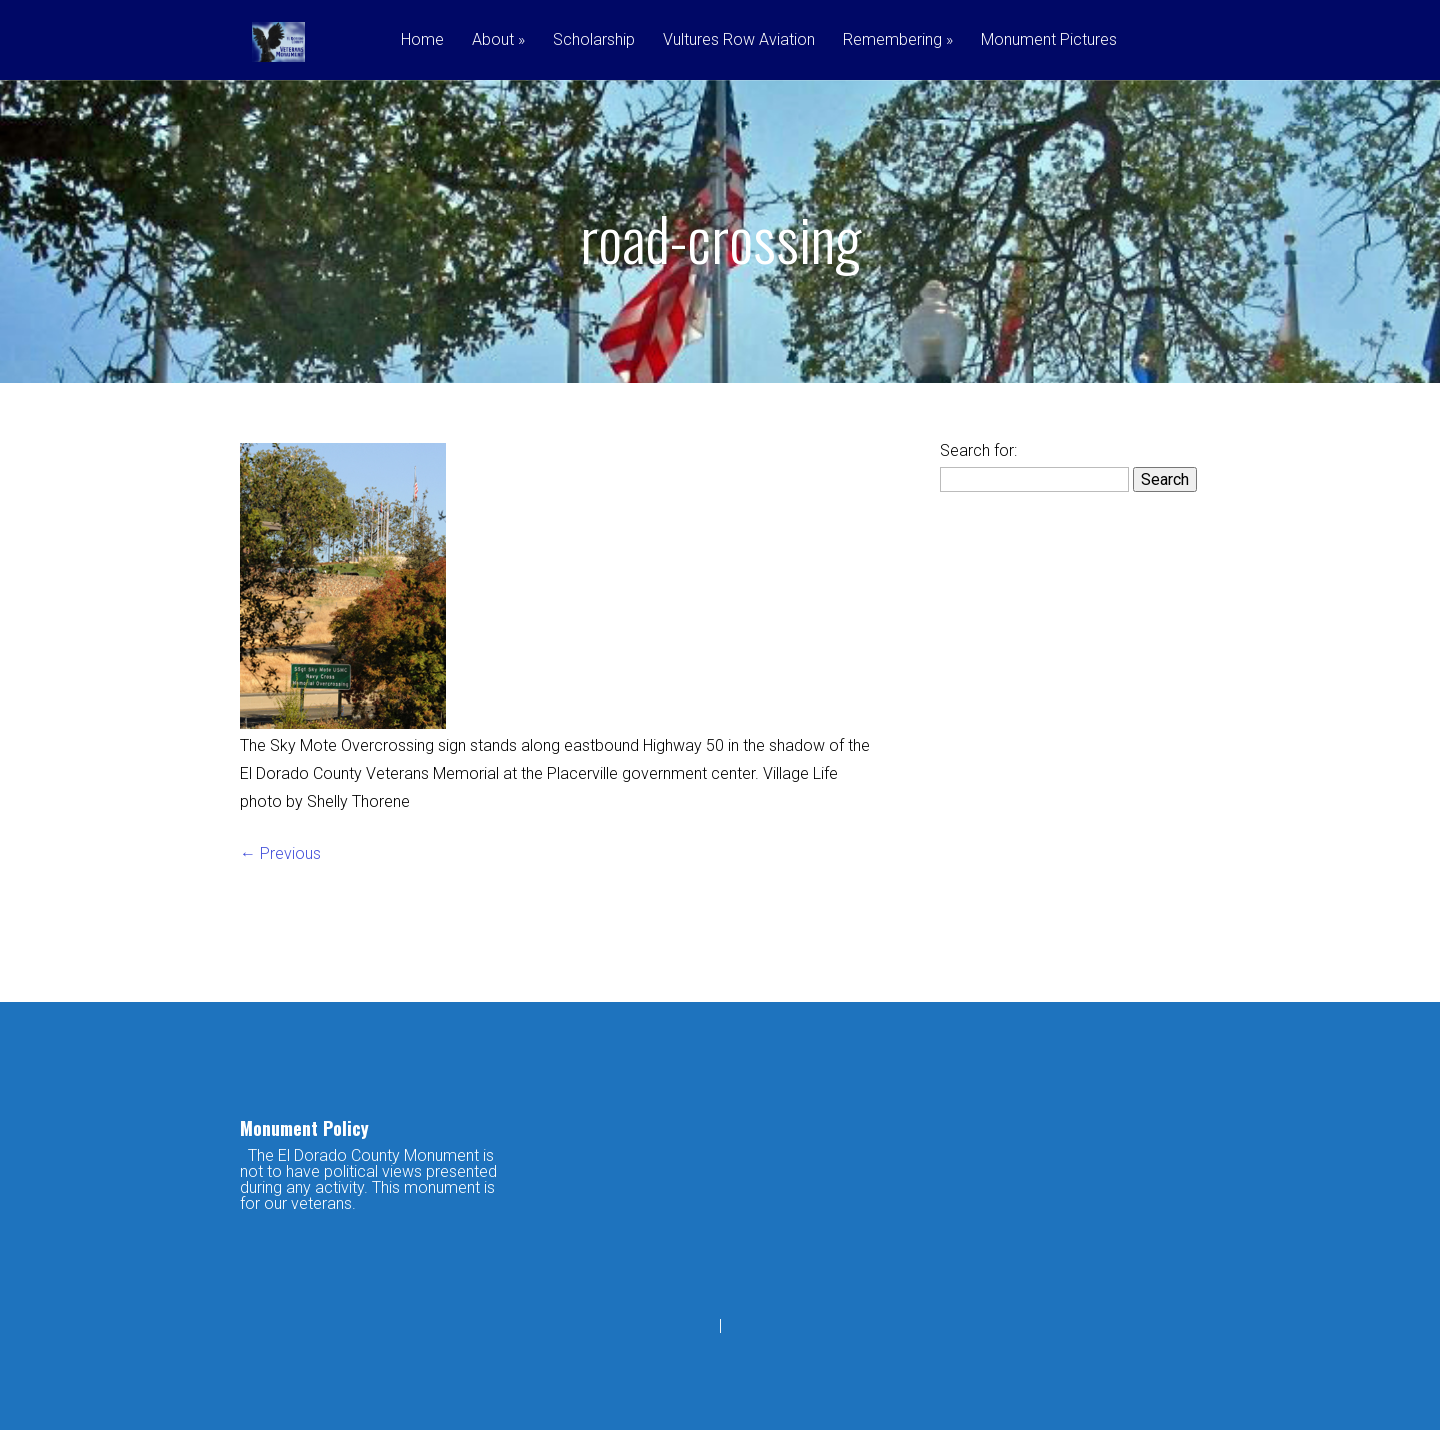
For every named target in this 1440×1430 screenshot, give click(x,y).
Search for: (978, 450)
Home (422, 40)
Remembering (898, 40)
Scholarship (594, 40)
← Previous (280, 853)
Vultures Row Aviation (739, 40)
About (498, 40)
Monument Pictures (1049, 40)
